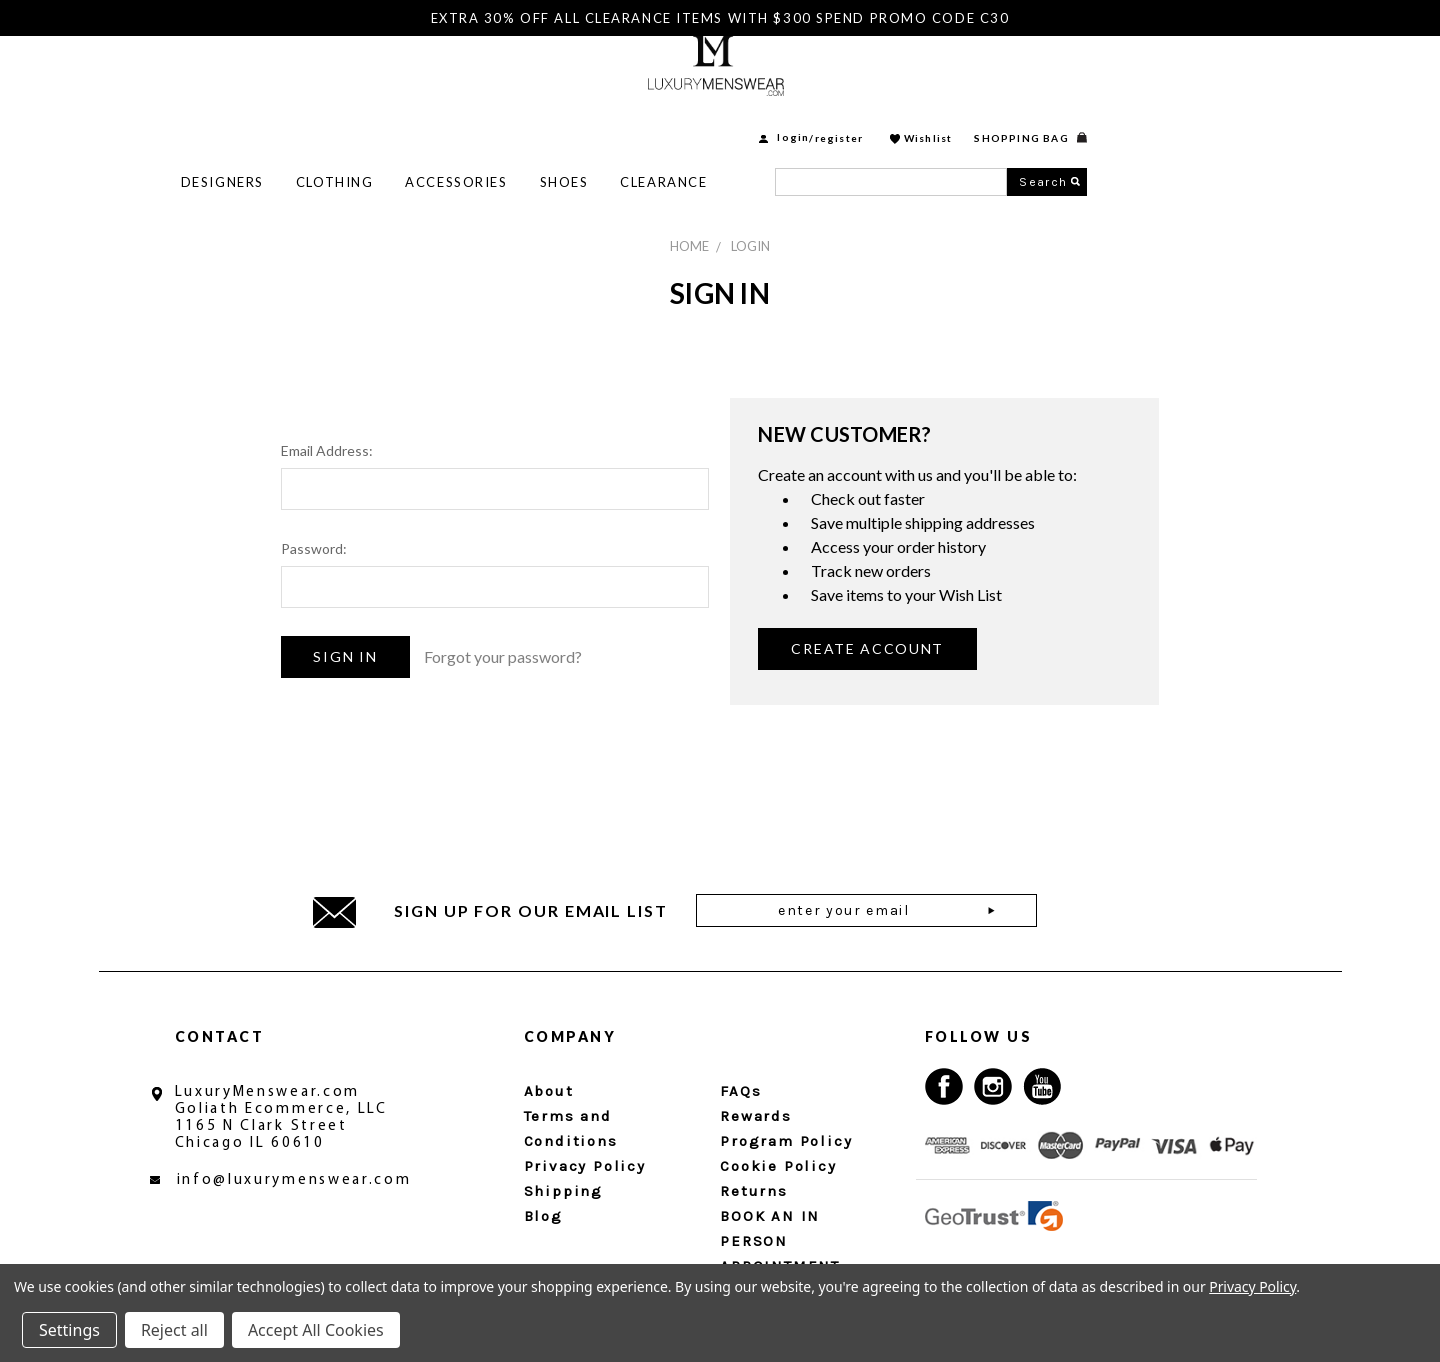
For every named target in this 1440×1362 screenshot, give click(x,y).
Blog (543, 1216)
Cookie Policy (778, 1166)
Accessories (684, 121)
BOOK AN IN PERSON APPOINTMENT (780, 1241)
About (549, 1091)
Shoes (792, 121)
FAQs (740, 1091)
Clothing (562, 121)
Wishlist (1156, 77)
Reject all (174, 1330)
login (1021, 77)
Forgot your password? (503, 656)
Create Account (867, 648)
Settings (69, 1330)
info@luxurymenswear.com (294, 1180)
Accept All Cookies (316, 1330)
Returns (754, 1191)
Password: (314, 548)
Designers (450, 121)
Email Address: (327, 450)
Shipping (563, 1191)
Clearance (891, 121)
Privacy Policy (585, 1166)
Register (1067, 77)
